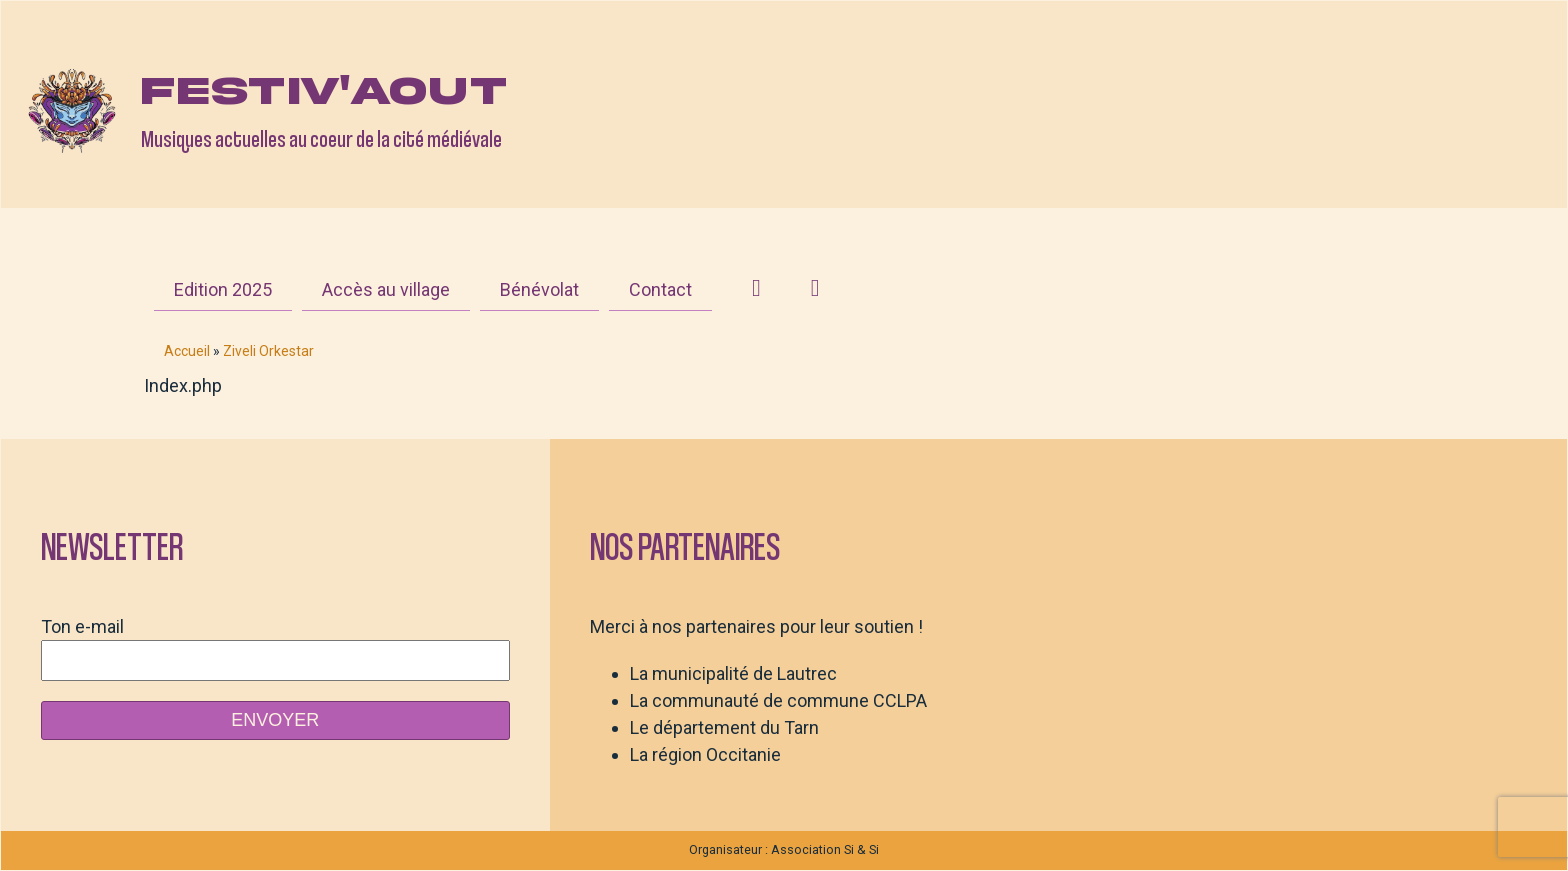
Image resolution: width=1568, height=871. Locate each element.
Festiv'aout (324, 91)
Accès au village (386, 289)
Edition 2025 (223, 289)
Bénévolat (539, 289)
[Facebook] (815, 288)
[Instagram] (756, 288)
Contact (660, 289)
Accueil (187, 351)
